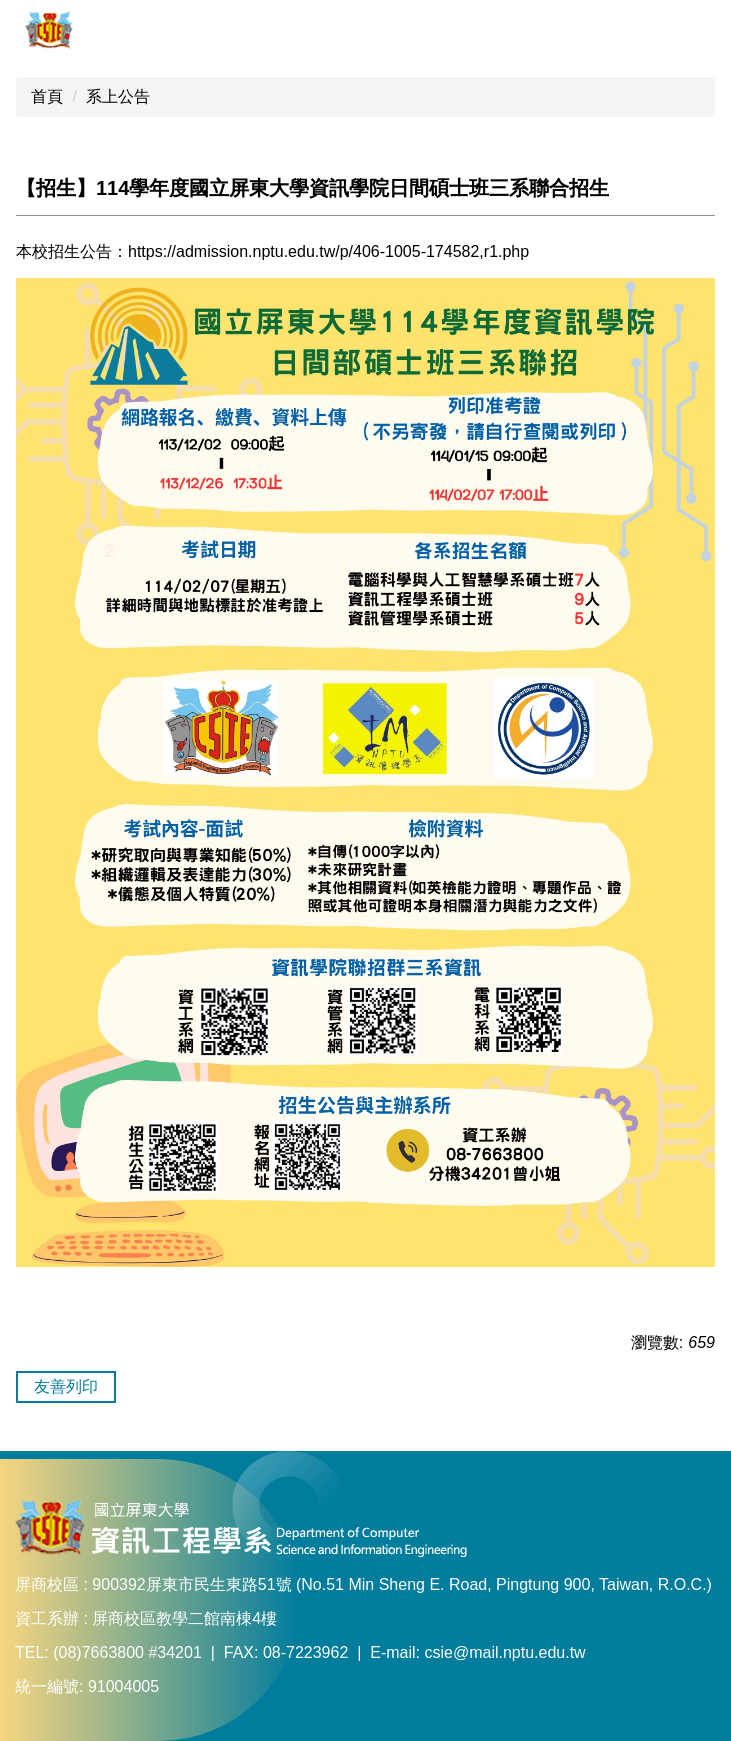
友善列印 (66, 1386)
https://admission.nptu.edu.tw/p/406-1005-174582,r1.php (328, 251)
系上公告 (118, 96)
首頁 (47, 96)
